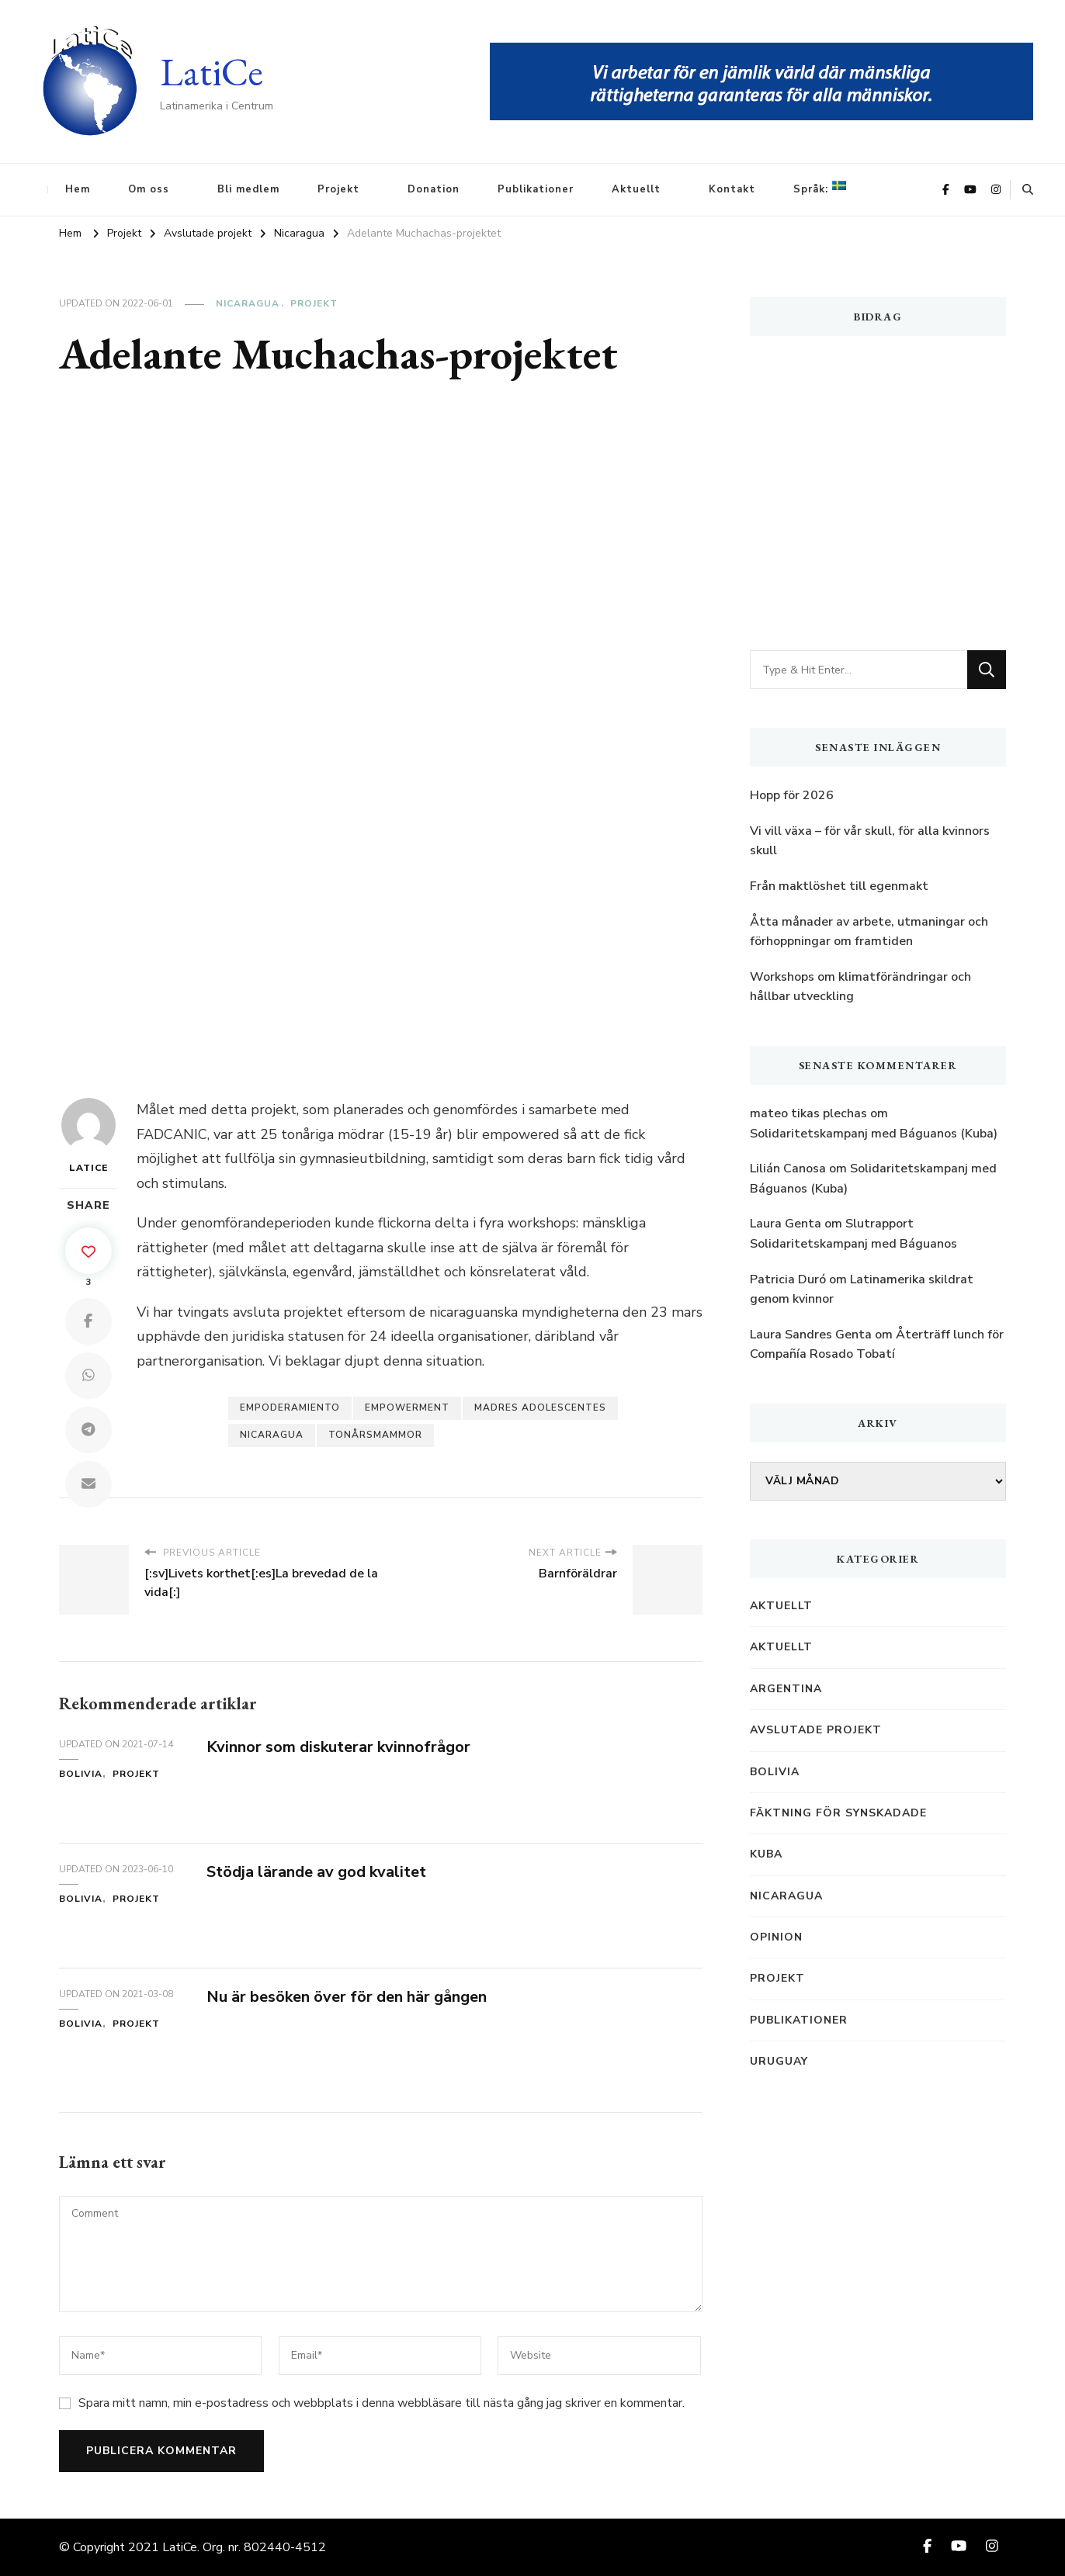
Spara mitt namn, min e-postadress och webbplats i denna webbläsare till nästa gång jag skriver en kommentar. (381, 2403)
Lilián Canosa (788, 1168)
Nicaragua (247, 303)
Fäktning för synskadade (838, 1813)
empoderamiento (290, 1407)
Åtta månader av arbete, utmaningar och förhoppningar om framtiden (869, 931)
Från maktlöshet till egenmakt (839, 886)
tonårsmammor (375, 1434)
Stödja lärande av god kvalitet (316, 1871)
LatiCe (211, 72)
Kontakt (732, 189)
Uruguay (779, 2061)
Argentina (786, 1688)
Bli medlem (248, 189)
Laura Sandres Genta (811, 1334)
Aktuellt (636, 189)
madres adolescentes (540, 1407)
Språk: (819, 188)
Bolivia (80, 1774)
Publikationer (536, 189)
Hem (77, 189)
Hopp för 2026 (792, 795)
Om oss (148, 189)
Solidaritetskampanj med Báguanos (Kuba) (873, 1133)
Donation (434, 189)
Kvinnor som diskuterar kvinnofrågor (338, 1746)
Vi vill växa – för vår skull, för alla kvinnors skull (870, 841)
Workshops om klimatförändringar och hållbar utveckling (860, 987)
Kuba (766, 1854)
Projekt (338, 189)
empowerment (407, 1407)
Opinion (776, 1937)
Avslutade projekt (816, 1730)
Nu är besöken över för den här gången (346, 1996)
